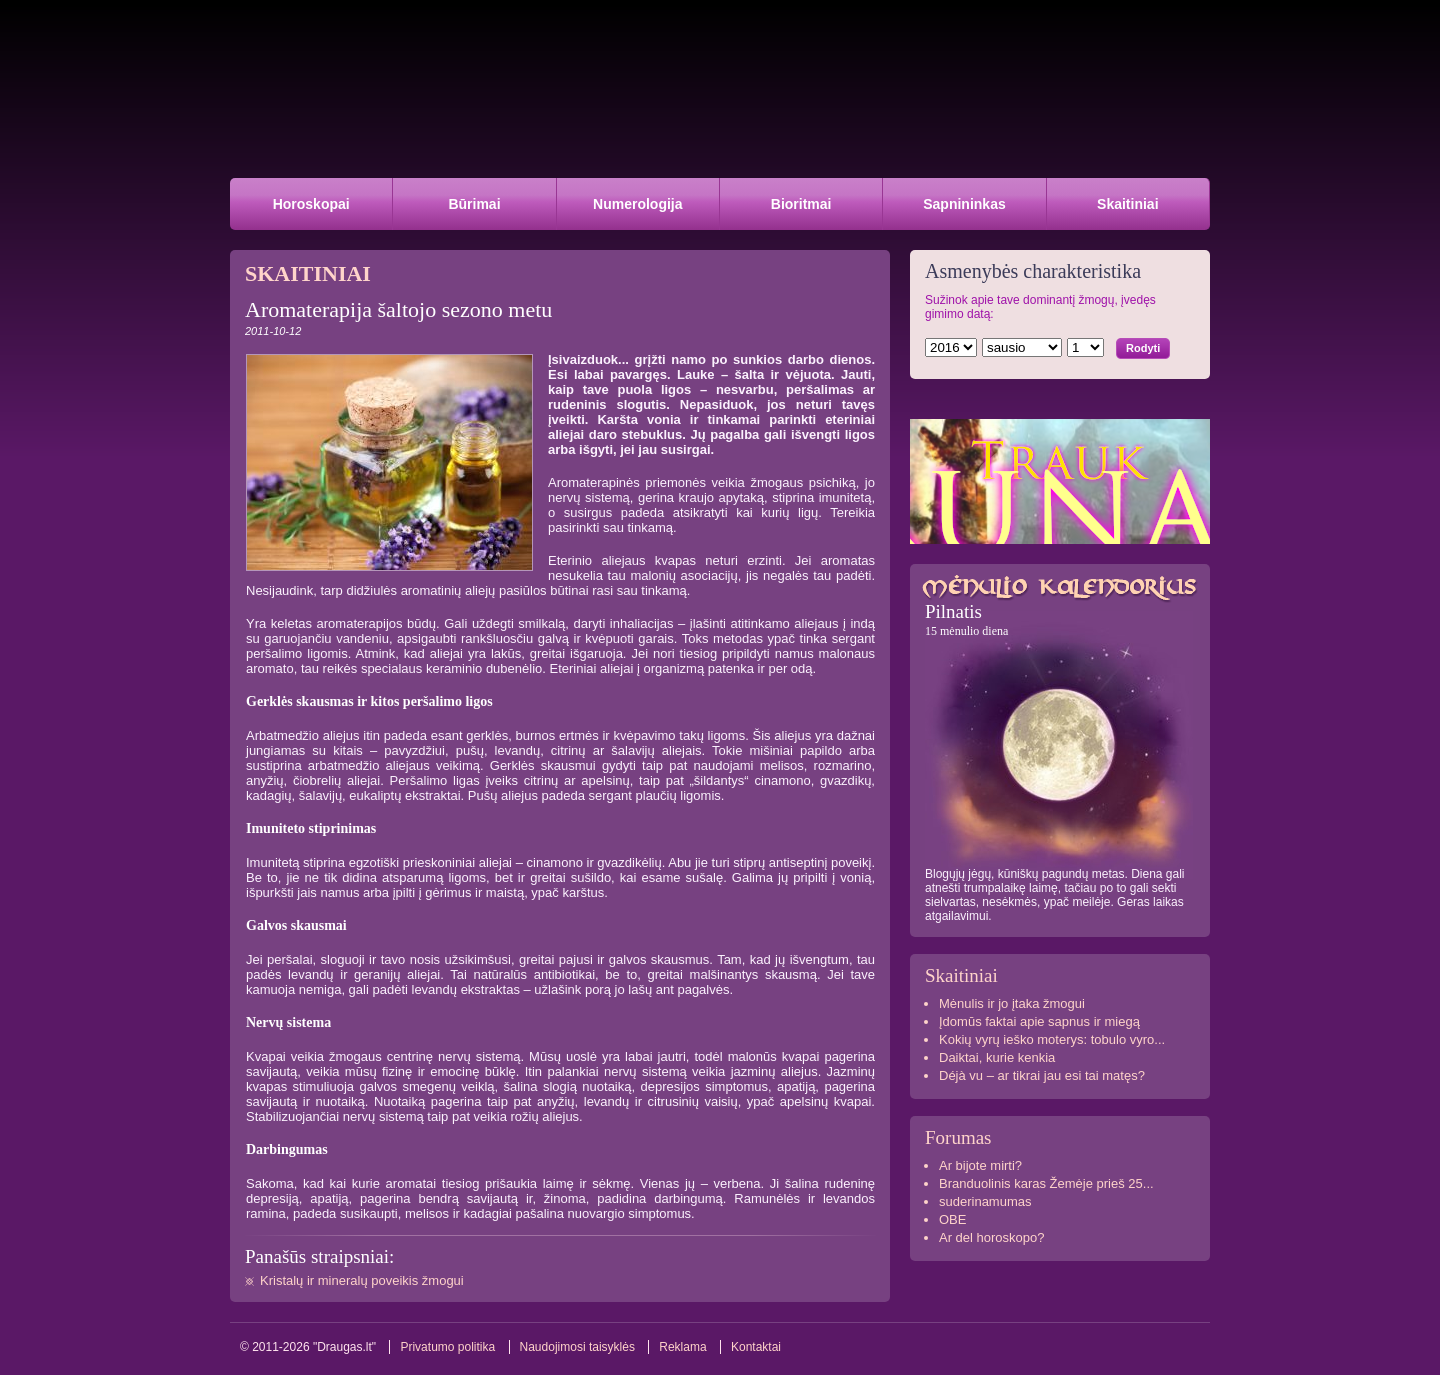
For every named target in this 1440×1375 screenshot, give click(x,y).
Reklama (682, 1347)
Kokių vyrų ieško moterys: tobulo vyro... (1052, 1039)
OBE (952, 1219)
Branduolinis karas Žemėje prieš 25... (1046, 1183)
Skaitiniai (1127, 204)
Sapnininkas (964, 204)
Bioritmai (801, 204)
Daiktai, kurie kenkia (997, 1057)
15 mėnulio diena (966, 631)
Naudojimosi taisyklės (577, 1347)
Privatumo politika (447, 1347)
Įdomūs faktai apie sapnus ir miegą (1039, 1021)
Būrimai (474, 204)
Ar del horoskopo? (992, 1237)
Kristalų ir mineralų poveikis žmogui (362, 1280)
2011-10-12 (273, 331)
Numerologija (637, 204)
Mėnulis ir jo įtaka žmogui (1012, 1003)
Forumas (958, 1137)
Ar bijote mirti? (980, 1165)
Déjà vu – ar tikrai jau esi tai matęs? (1042, 1075)
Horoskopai (311, 204)
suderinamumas (985, 1201)
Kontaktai (756, 1347)
